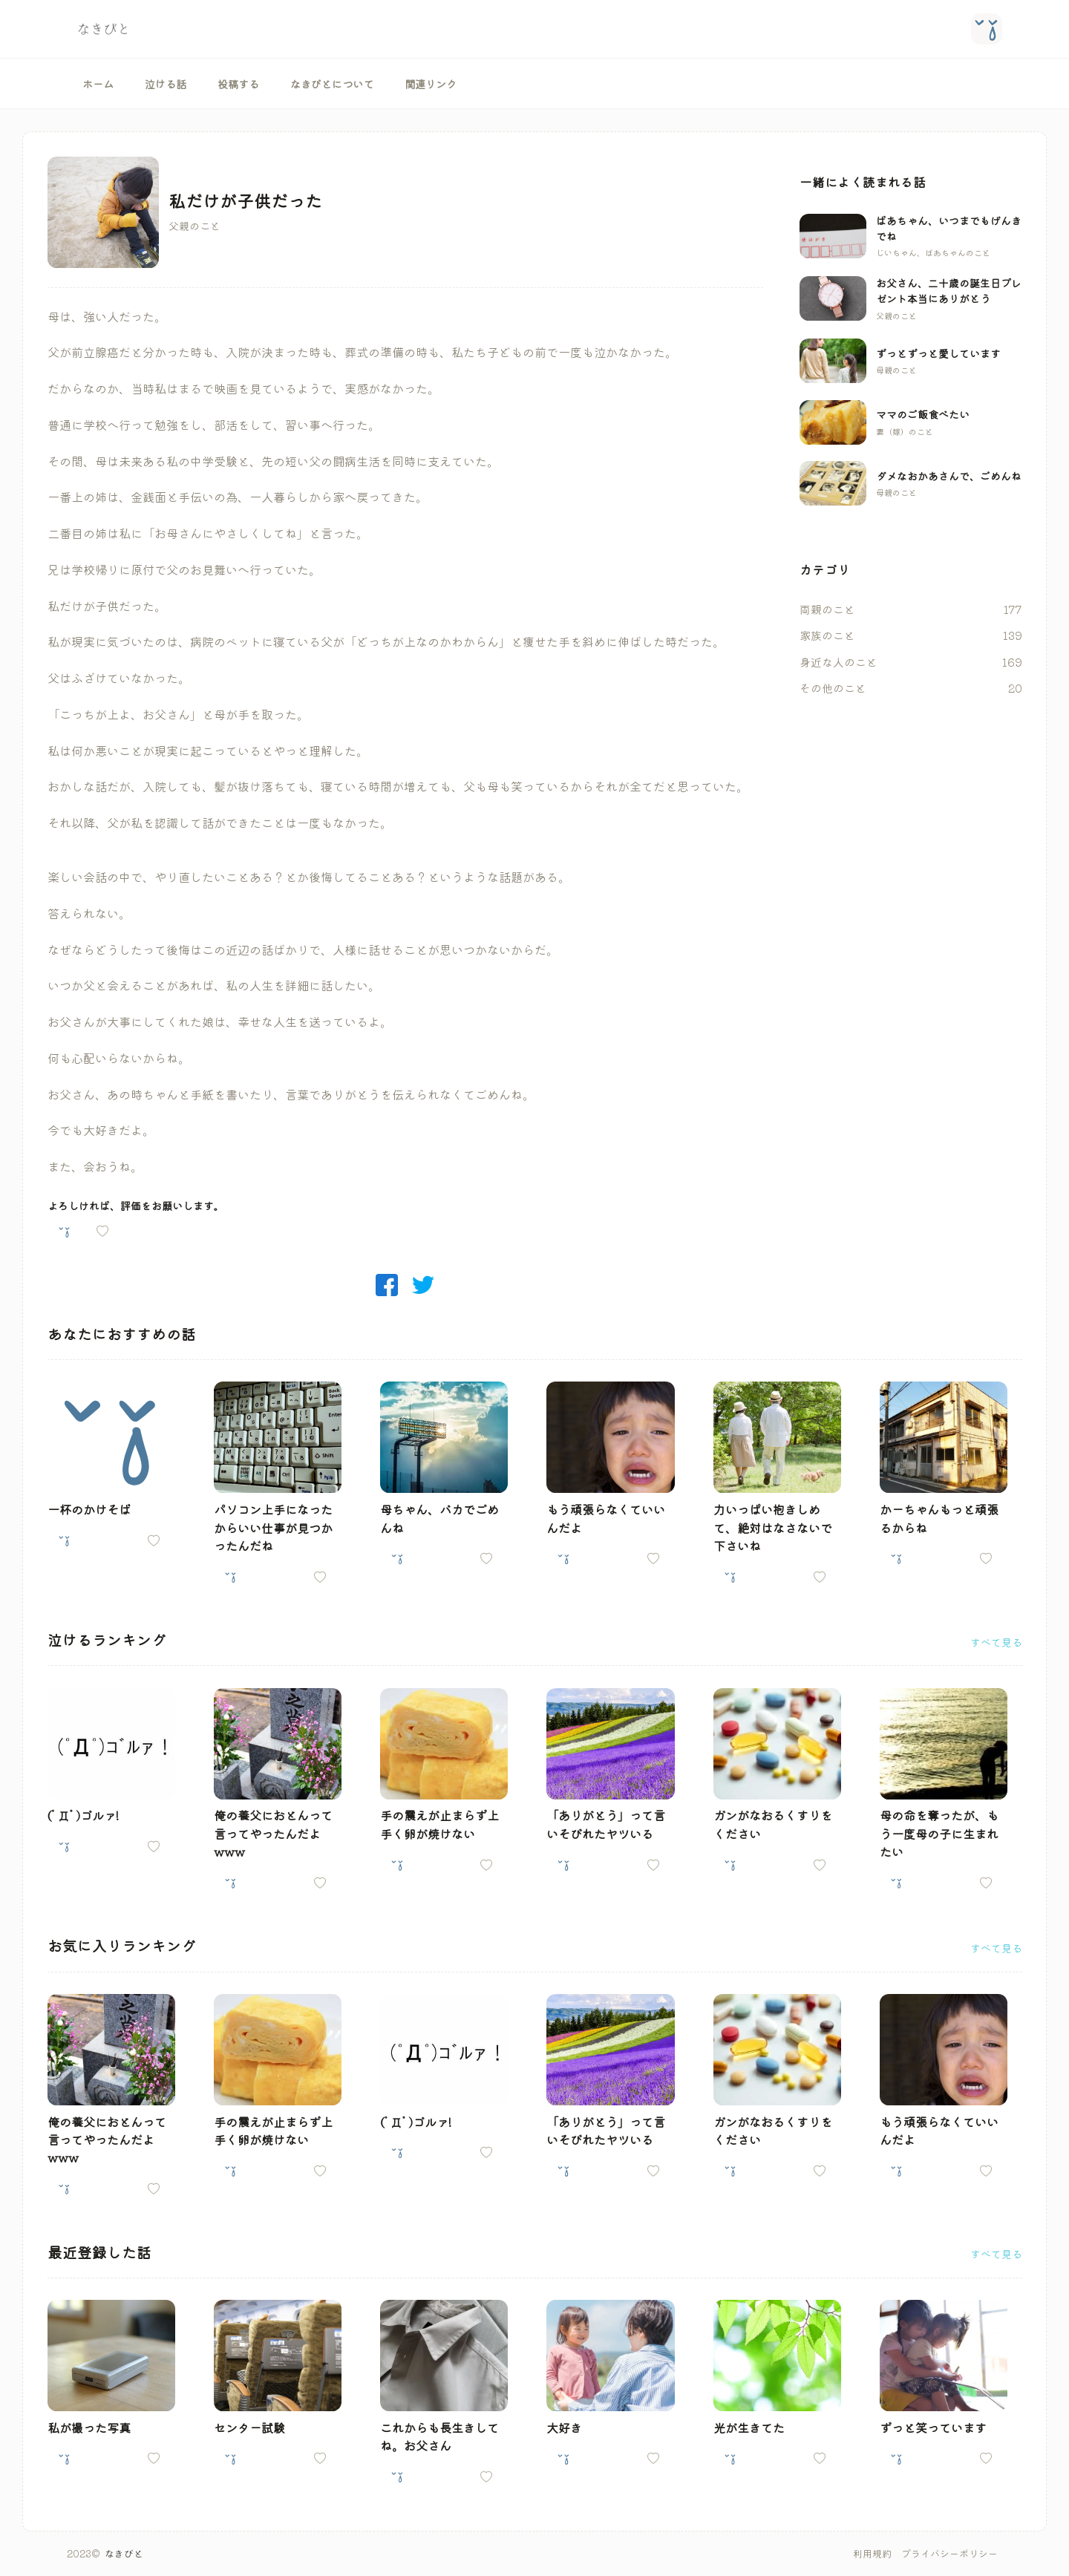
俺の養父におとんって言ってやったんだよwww (273, 1833)
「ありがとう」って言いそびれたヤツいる (605, 1824)
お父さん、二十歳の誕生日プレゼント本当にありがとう (948, 290)
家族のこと (827, 635)
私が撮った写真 (89, 2427)
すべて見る (996, 1642)
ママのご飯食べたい (923, 414)
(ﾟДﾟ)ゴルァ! (83, 1815)
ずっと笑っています (933, 2427)
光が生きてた (749, 2427)
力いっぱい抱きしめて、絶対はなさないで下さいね (772, 1527)
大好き (564, 2427)
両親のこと (827, 609)
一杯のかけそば (89, 1509)
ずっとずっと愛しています (938, 353)
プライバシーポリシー (949, 2553)
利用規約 (872, 2553)
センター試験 (249, 2427)
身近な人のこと (838, 662)
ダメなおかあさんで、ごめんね (948, 475)
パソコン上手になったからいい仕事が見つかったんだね (273, 1527)
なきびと (124, 2553)
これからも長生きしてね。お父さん (439, 2436)
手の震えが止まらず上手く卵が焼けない (439, 1824)
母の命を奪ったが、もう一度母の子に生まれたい (939, 1833)
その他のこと (833, 688)
